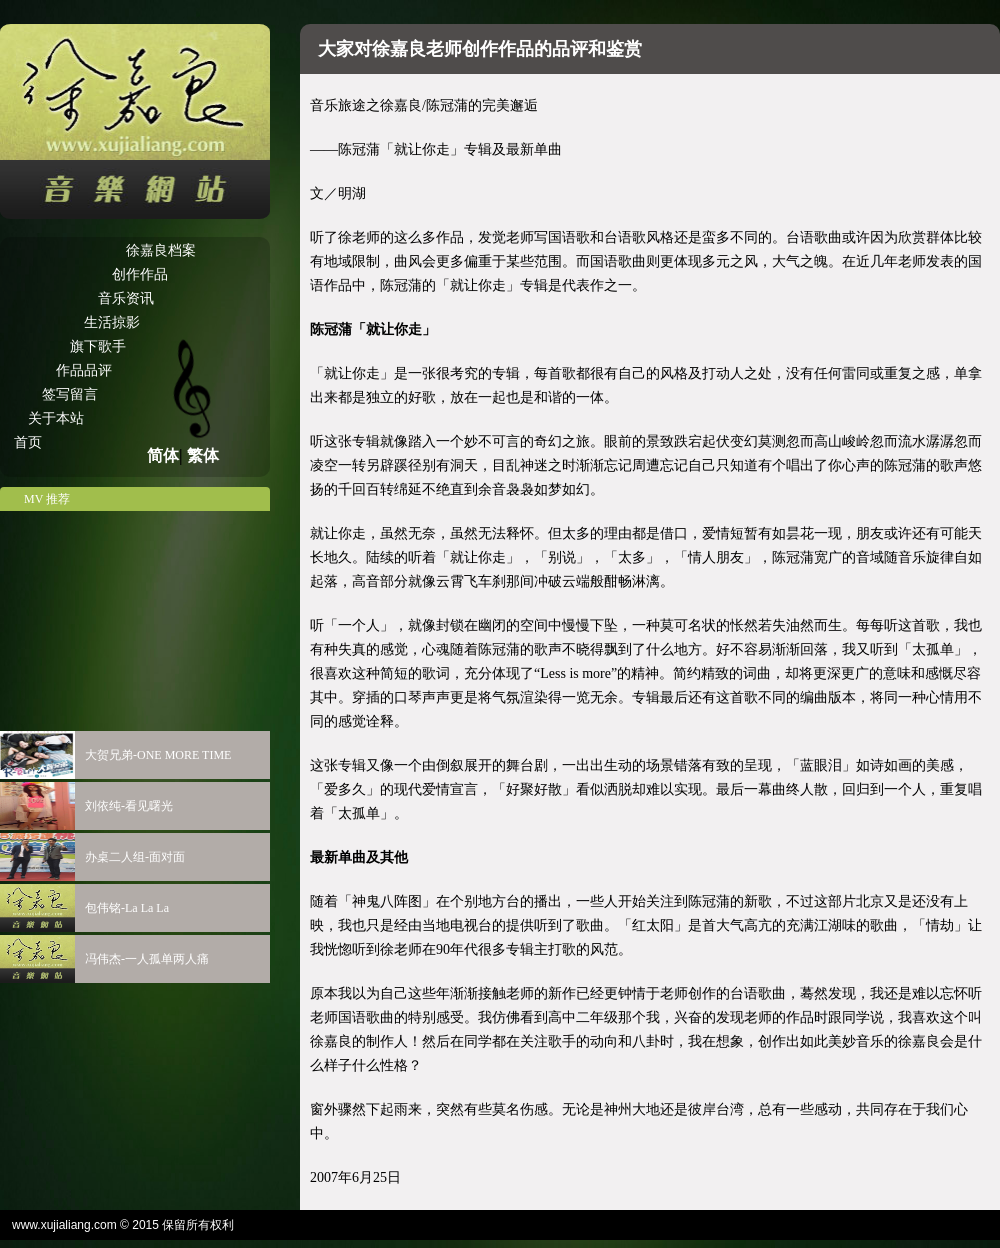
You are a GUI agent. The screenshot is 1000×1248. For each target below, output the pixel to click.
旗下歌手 (98, 346)
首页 (28, 442)
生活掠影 (112, 322)
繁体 (203, 455)
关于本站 (56, 418)
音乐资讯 (126, 298)
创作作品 (140, 274)
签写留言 (70, 394)
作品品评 (84, 370)
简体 (163, 455)
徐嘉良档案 (161, 250)
